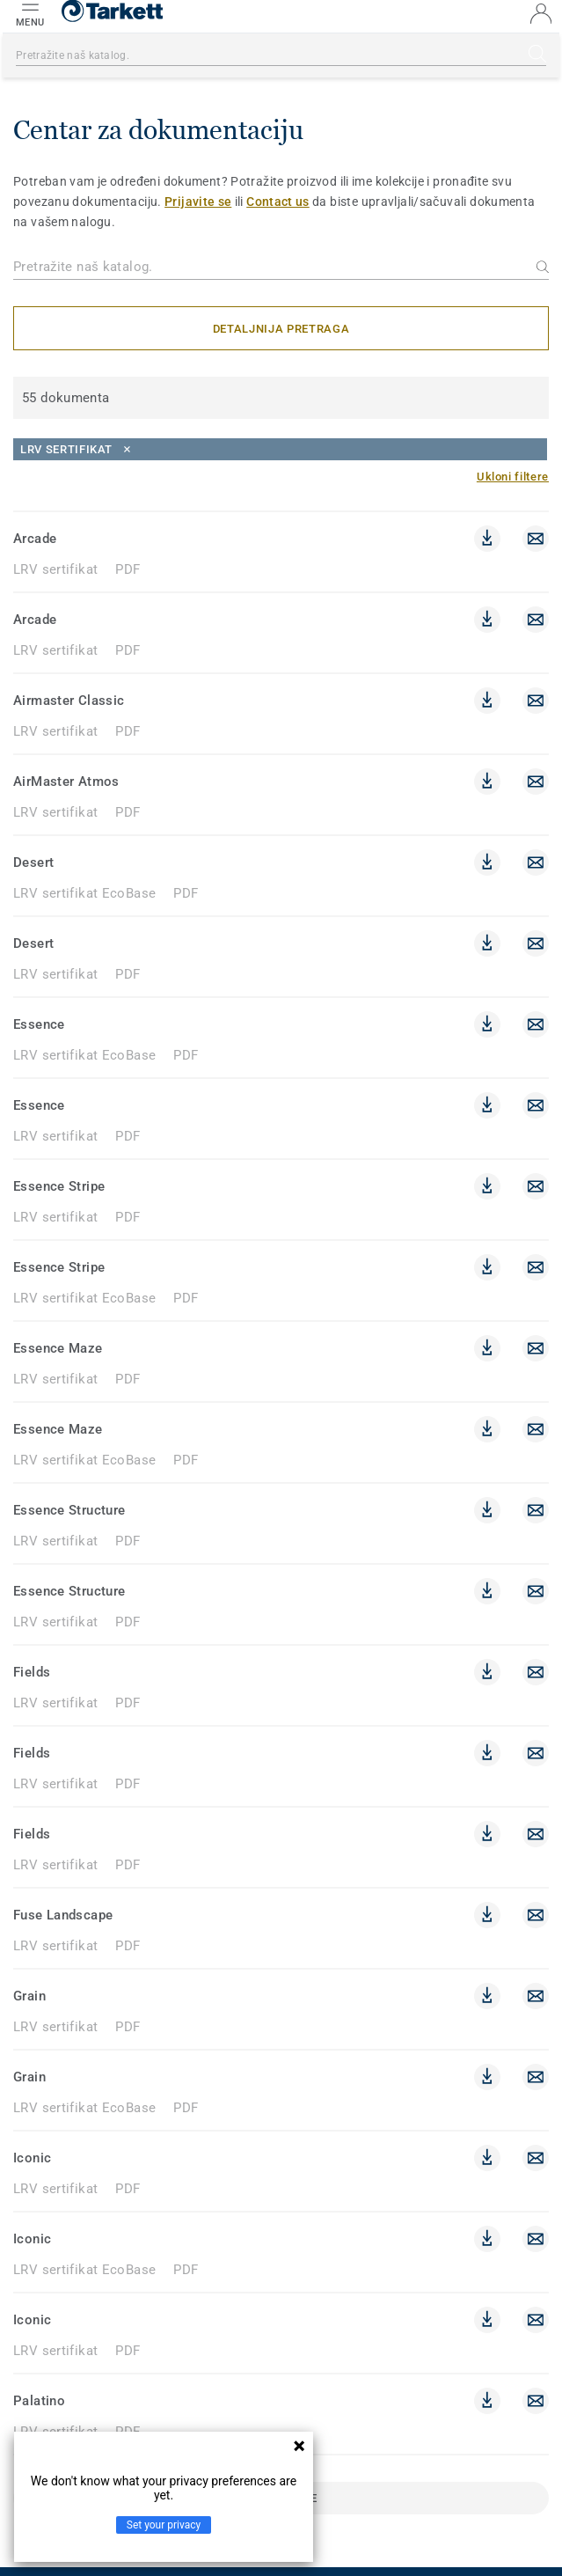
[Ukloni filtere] (513, 476)
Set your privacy (164, 2525)
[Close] (280, 449)
